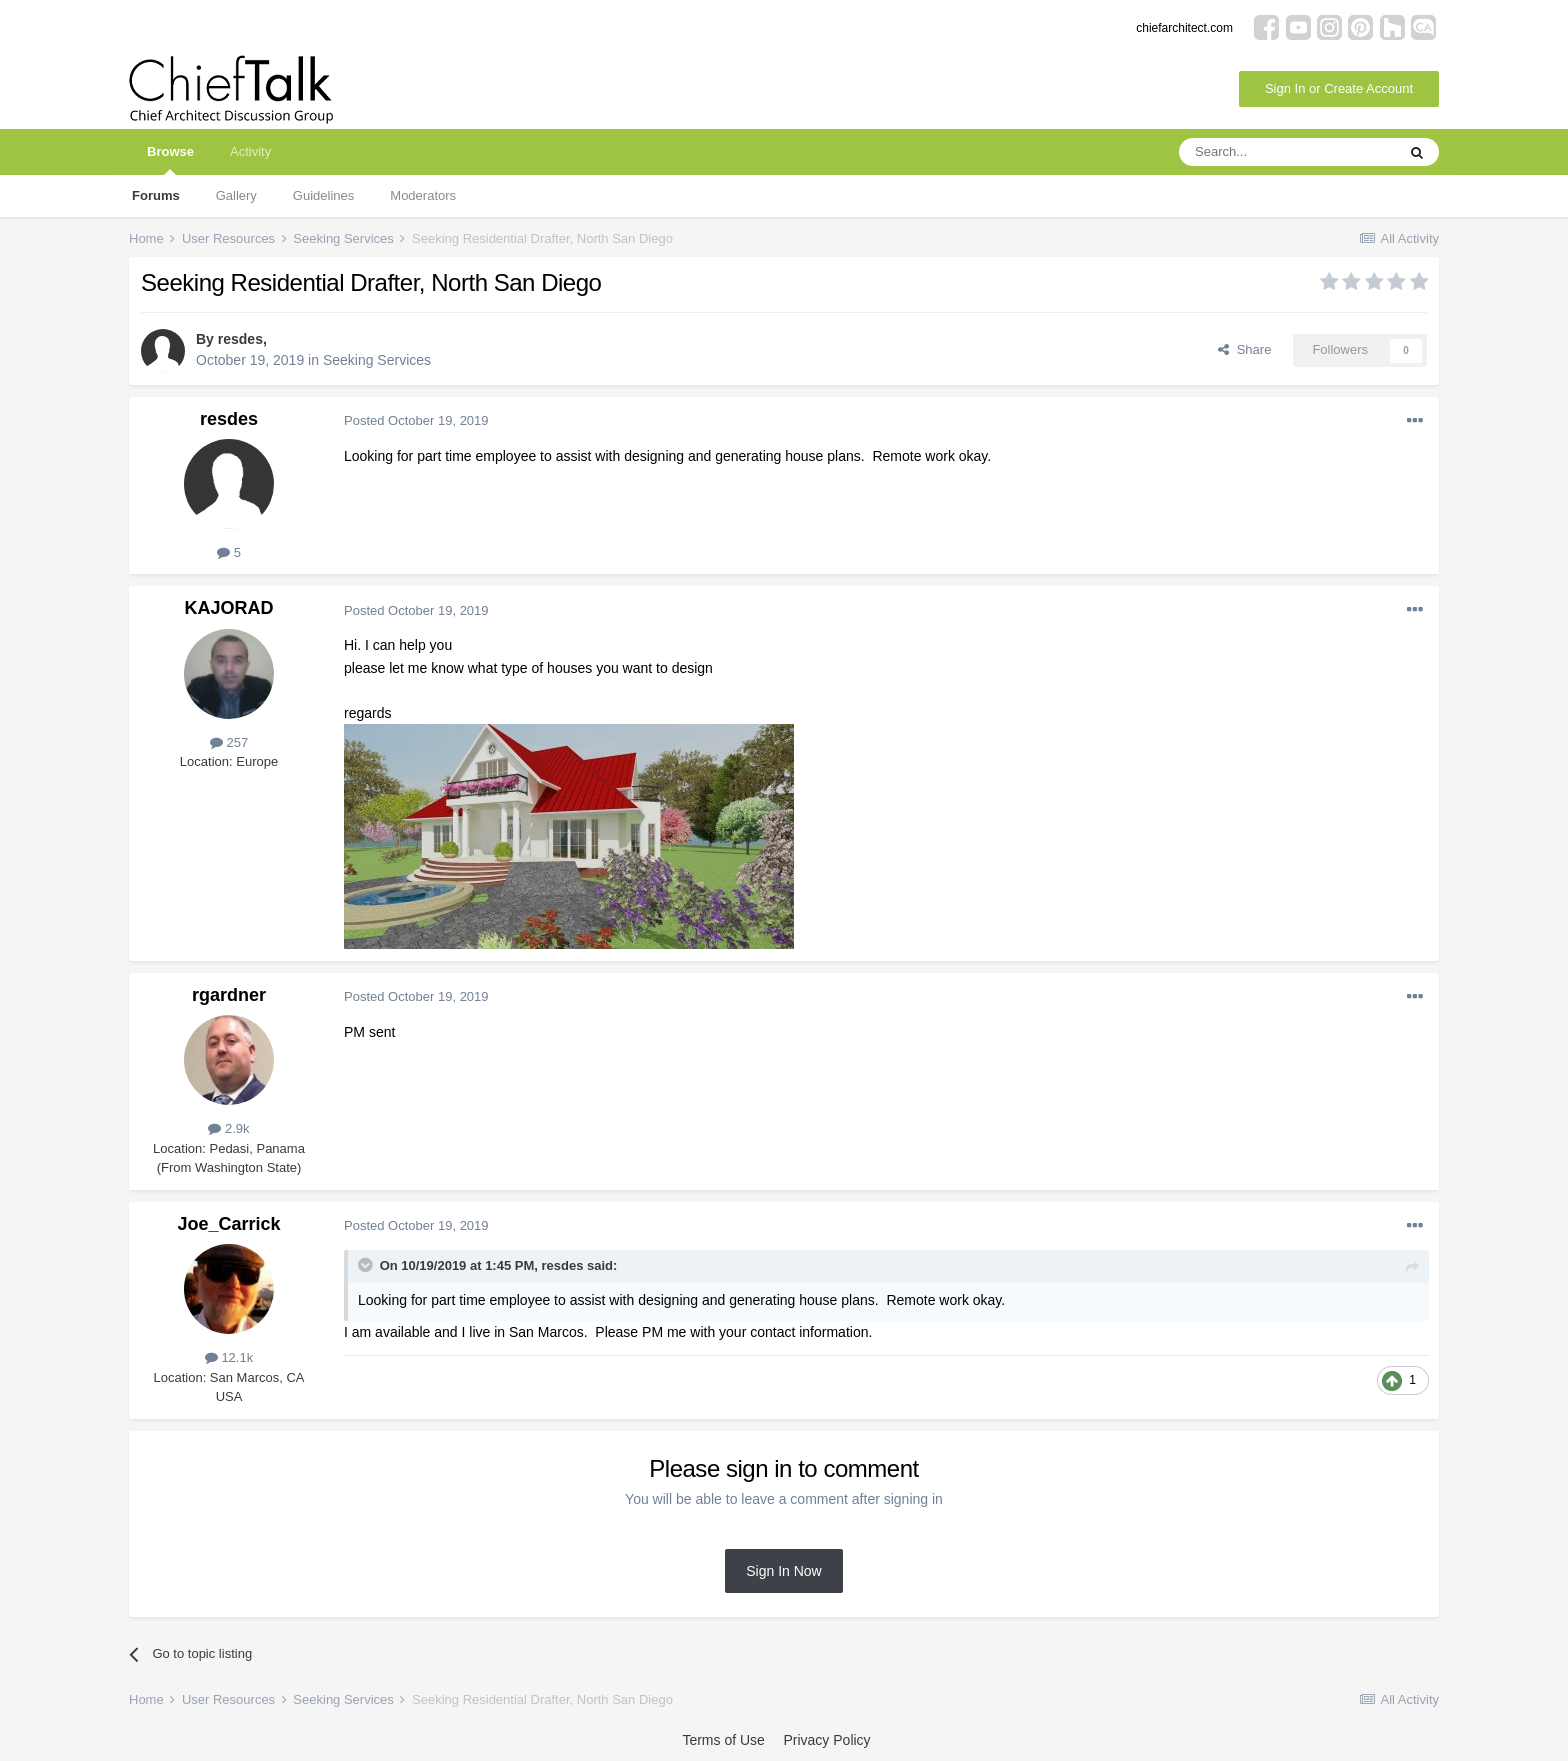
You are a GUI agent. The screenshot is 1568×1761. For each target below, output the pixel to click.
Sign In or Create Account (1339, 88)
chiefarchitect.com (1184, 28)
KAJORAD (228, 608)
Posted (416, 420)
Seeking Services (377, 360)
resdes (240, 339)
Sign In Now (783, 1571)
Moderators (423, 195)
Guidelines (323, 195)
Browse (170, 159)
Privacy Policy (826, 1740)
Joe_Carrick (228, 1224)
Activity (250, 151)
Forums (156, 195)
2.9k (228, 1128)
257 (229, 742)
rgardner (229, 995)
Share (1244, 349)
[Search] (1287, 152)
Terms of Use (723, 1740)
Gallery (236, 195)
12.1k (229, 1357)
